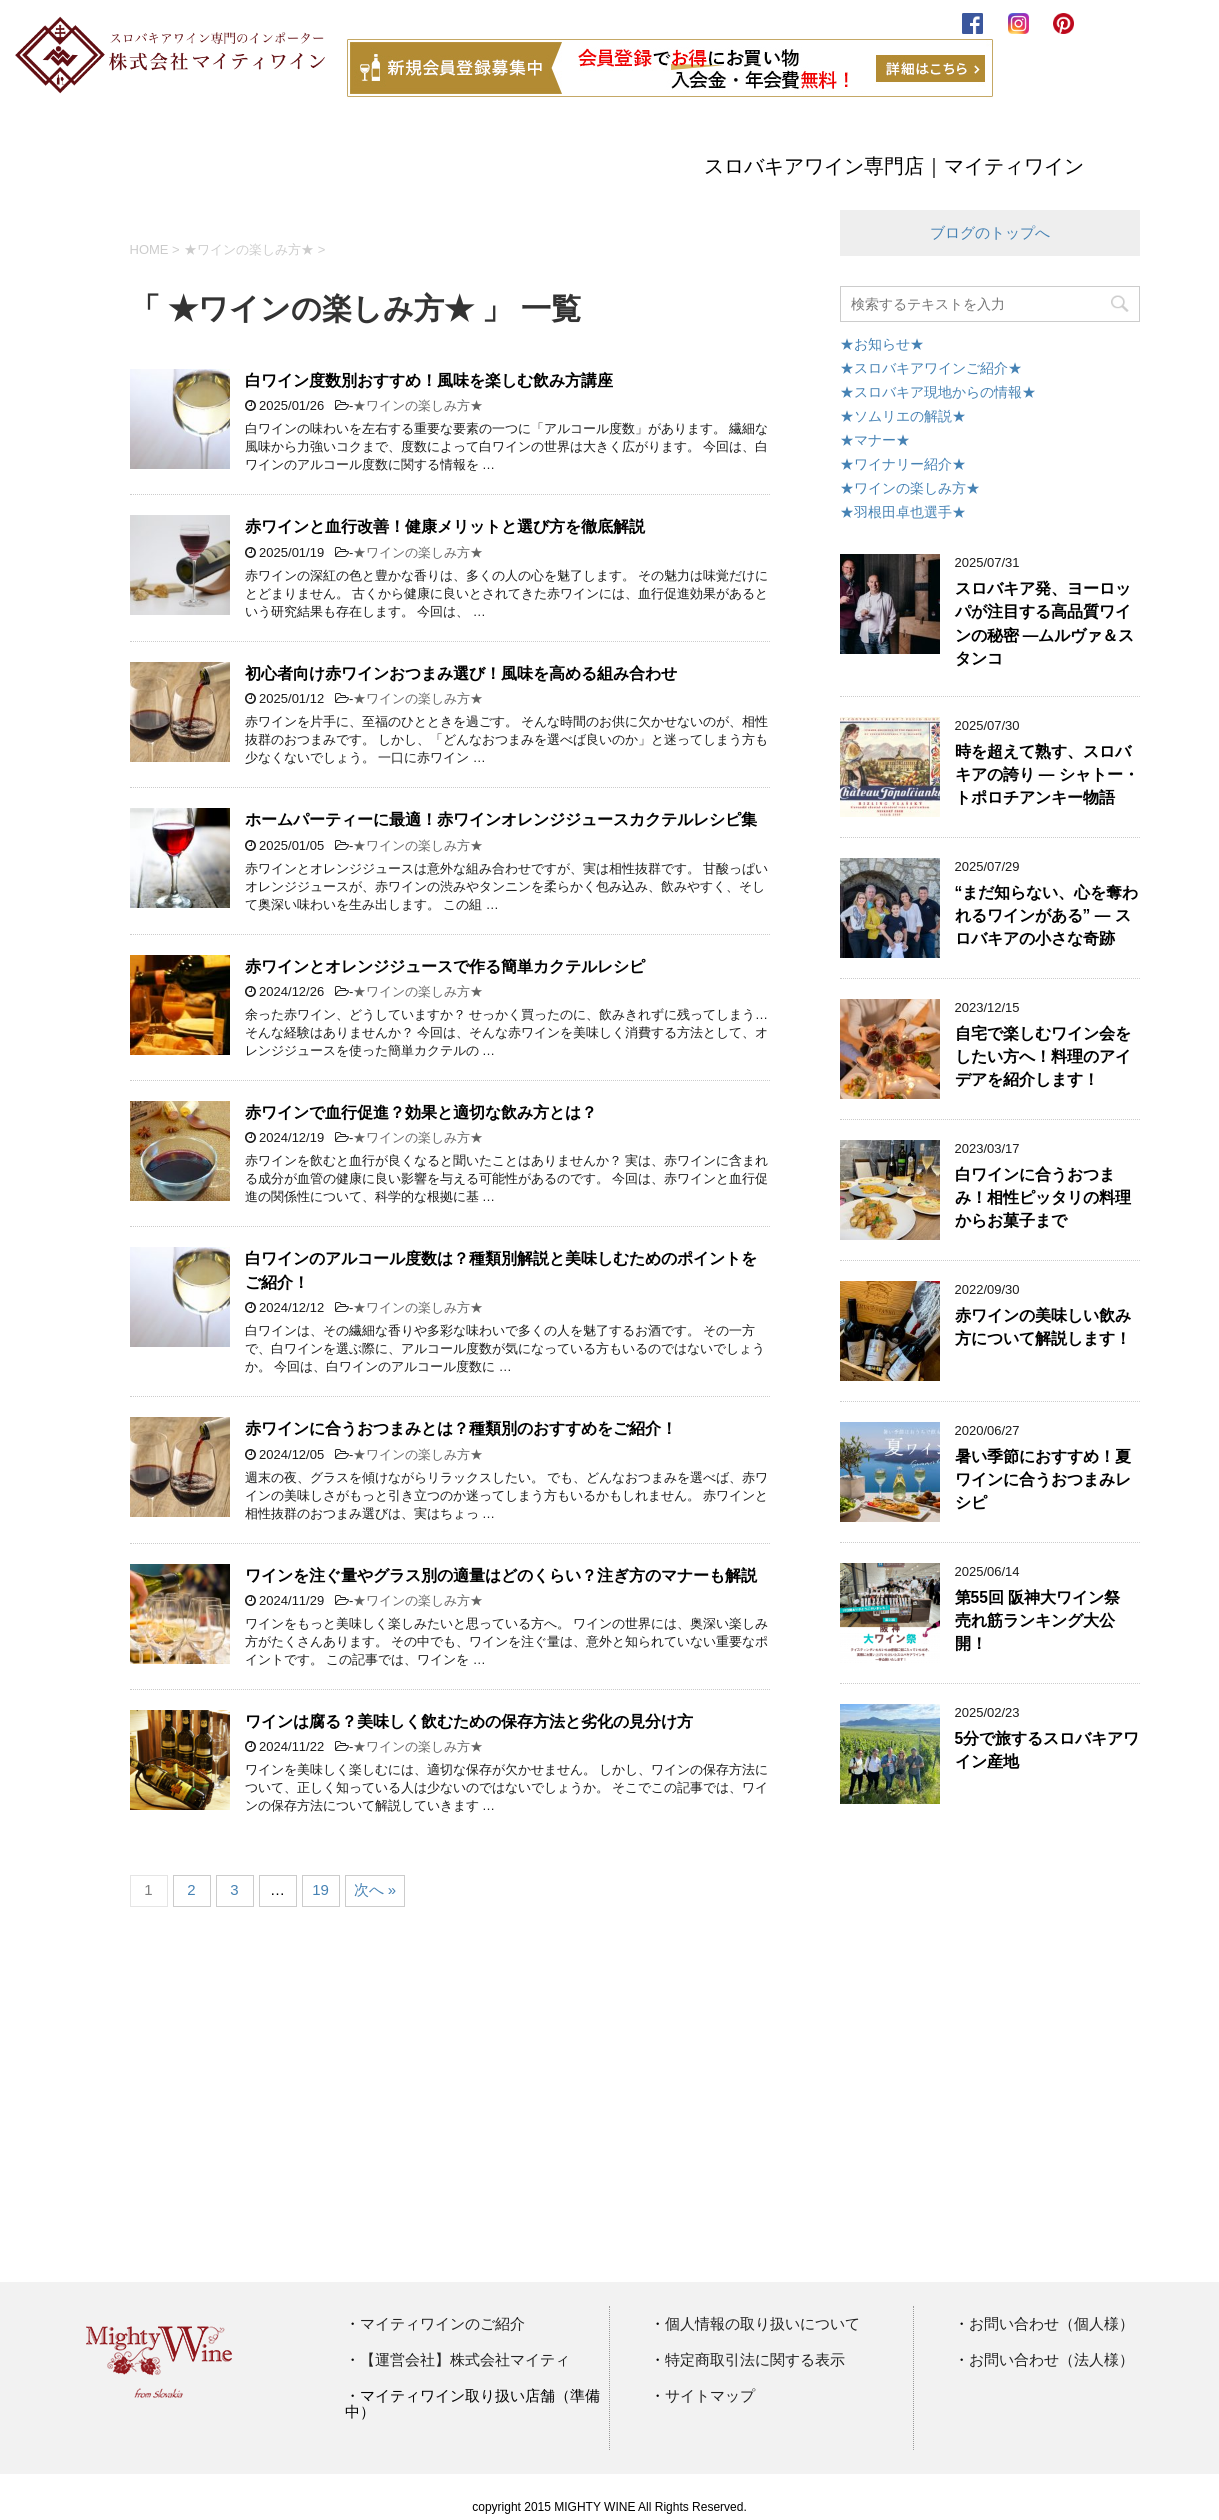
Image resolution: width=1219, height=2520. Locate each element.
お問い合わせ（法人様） (1051, 2360)
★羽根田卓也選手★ (903, 512)
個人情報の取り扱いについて (762, 2324)
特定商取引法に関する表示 (755, 2360)
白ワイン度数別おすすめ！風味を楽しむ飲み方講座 (429, 380)
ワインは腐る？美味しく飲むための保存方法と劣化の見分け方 (469, 1721)
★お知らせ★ (882, 344)
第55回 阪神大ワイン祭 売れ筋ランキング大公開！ (1038, 1621)
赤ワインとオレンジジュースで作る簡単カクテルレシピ (445, 966)
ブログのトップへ (990, 232)
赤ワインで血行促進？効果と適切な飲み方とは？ (421, 1112)
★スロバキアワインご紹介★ (931, 368)
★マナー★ (875, 440)
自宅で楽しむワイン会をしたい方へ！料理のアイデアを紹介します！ (1043, 1057)
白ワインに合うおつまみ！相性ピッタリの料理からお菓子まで (1043, 1198)
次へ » (375, 1889)
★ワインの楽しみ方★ (418, 405)
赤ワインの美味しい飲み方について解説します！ (1043, 1327)
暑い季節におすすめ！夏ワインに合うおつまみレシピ (1043, 1480)
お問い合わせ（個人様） (1051, 2324)
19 (320, 1889)
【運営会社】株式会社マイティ (465, 2360)
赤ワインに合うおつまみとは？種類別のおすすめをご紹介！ (461, 1428)
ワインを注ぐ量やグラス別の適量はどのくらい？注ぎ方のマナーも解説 (501, 1575)
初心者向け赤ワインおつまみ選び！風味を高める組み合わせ (461, 673)
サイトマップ (710, 2396)
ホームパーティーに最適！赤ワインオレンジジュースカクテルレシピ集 (501, 819)
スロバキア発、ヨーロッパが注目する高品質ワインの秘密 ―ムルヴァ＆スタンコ (1045, 623)
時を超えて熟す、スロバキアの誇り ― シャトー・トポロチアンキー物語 (1047, 775)
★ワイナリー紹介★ (903, 464)
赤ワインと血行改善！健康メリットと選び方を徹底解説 (445, 526)
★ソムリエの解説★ (903, 416)
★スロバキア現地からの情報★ (938, 392)
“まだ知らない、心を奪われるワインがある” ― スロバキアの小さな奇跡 (1047, 916)
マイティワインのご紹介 (442, 2324)
